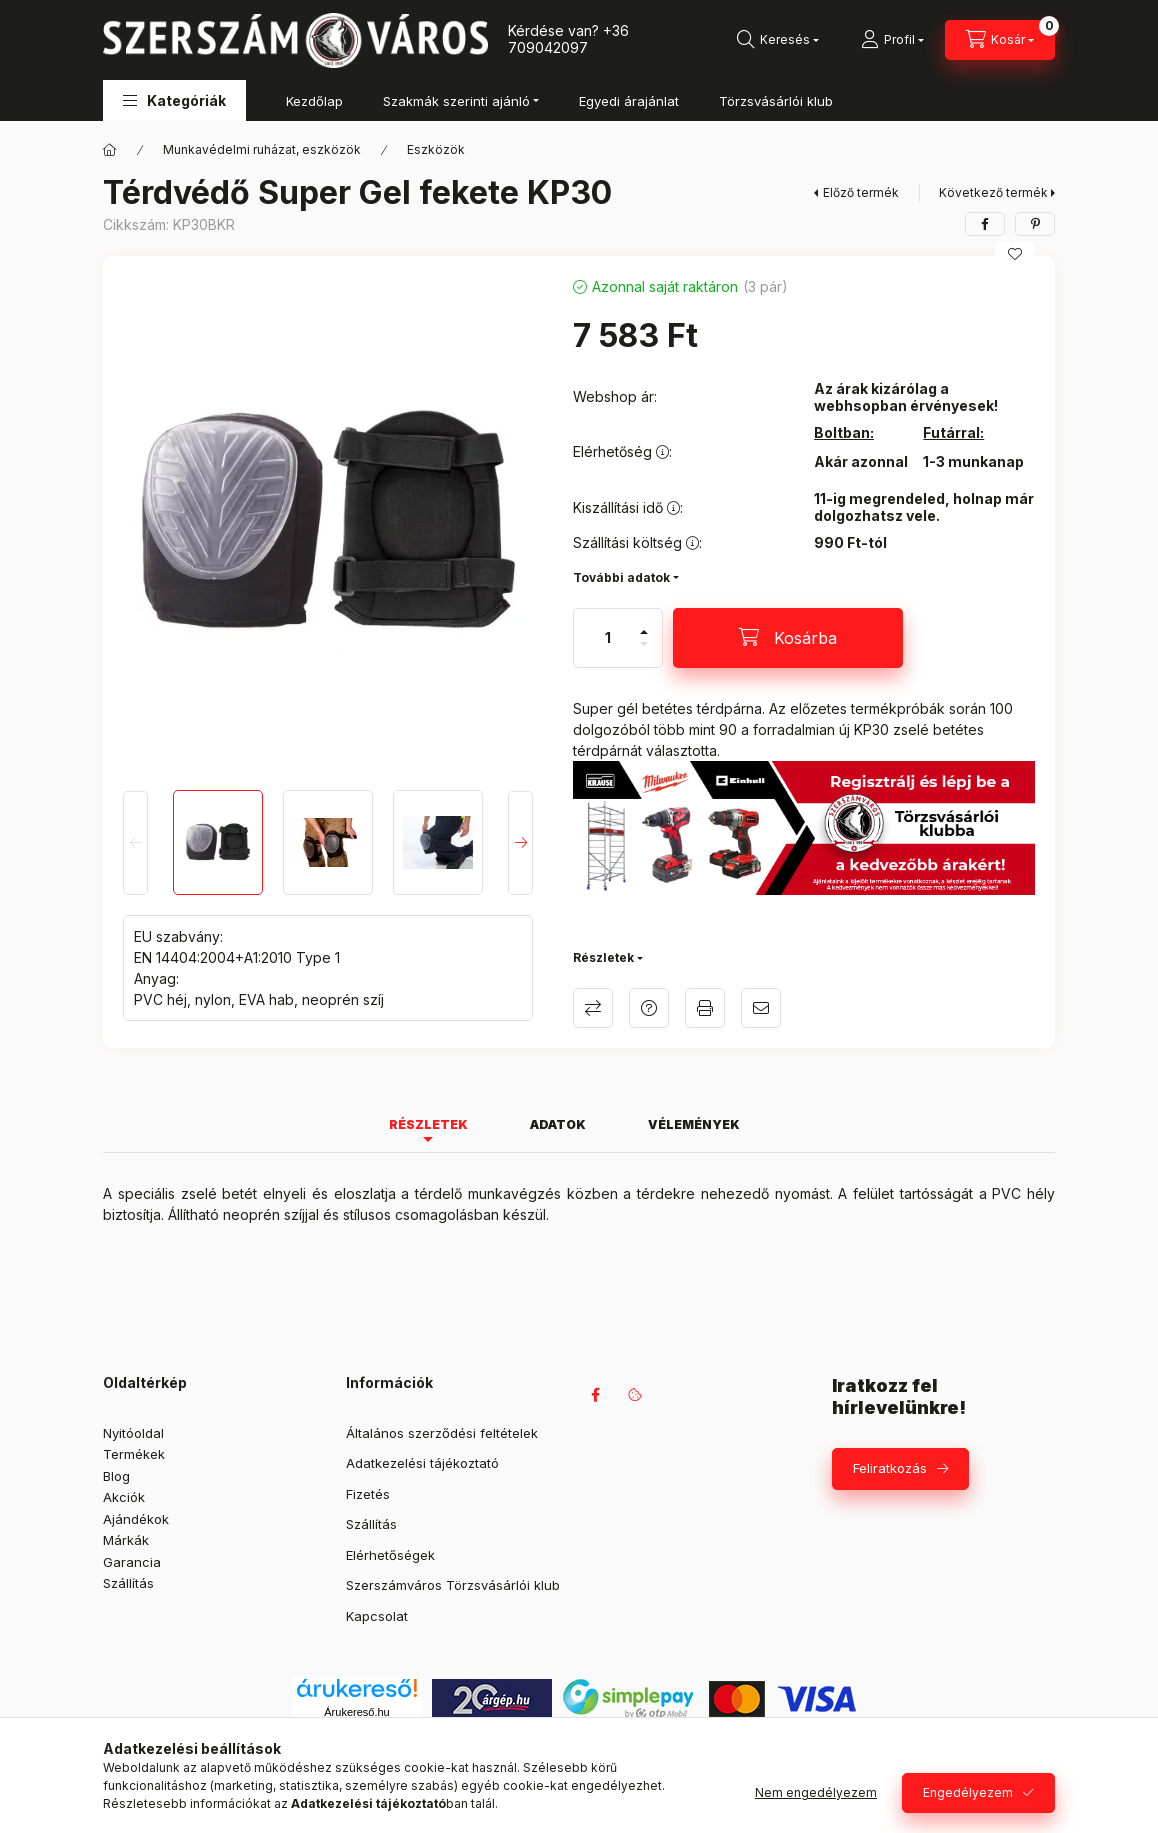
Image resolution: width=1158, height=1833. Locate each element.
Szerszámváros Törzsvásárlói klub (453, 1585)
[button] (174, 100)
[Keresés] (778, 40)
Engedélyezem (968, 1792)
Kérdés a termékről (649, 1008)
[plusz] (644, 623)
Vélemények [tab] (694, 1124)
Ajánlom (761, 1008)
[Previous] (135, 842)
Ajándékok (136, 1519)
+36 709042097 (568, 39)
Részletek (603, 957)
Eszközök (436, 149)
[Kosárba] (788, 638)
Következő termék (993, 192)
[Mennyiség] (608, 638)
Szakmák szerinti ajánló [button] (456, 101)
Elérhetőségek (390, 1555)
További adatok (621, 577)
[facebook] (985, 224)
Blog (116, 1476)
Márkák (126, 1540)
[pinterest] (1035, 224)
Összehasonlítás (593, 1008)
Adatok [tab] (558, 1124)
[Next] (520, 842)
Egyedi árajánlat (629, 101)
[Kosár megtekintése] (1000, 40)
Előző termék (861, 192)
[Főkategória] (110, 150)
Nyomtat (705, 1008)
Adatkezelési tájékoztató (422, 1463)
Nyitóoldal (133, 1433)
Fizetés (368, 1494)
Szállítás (128, 1583)
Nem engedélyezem (816, 1792)
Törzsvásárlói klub (776, 101)
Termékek (134, 1454)
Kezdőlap (314, 101)
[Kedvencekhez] (1015, 254)
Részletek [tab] (428, 1124)
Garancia (132, 1562)
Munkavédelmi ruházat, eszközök (262, 149)
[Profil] (892, 40)
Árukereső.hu (356, 1712)
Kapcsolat (377, 1616)
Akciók (124, 1497)
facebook (595, 1395)
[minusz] (644, 652)
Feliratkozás (890, 1468)
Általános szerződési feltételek (442, 1433)
